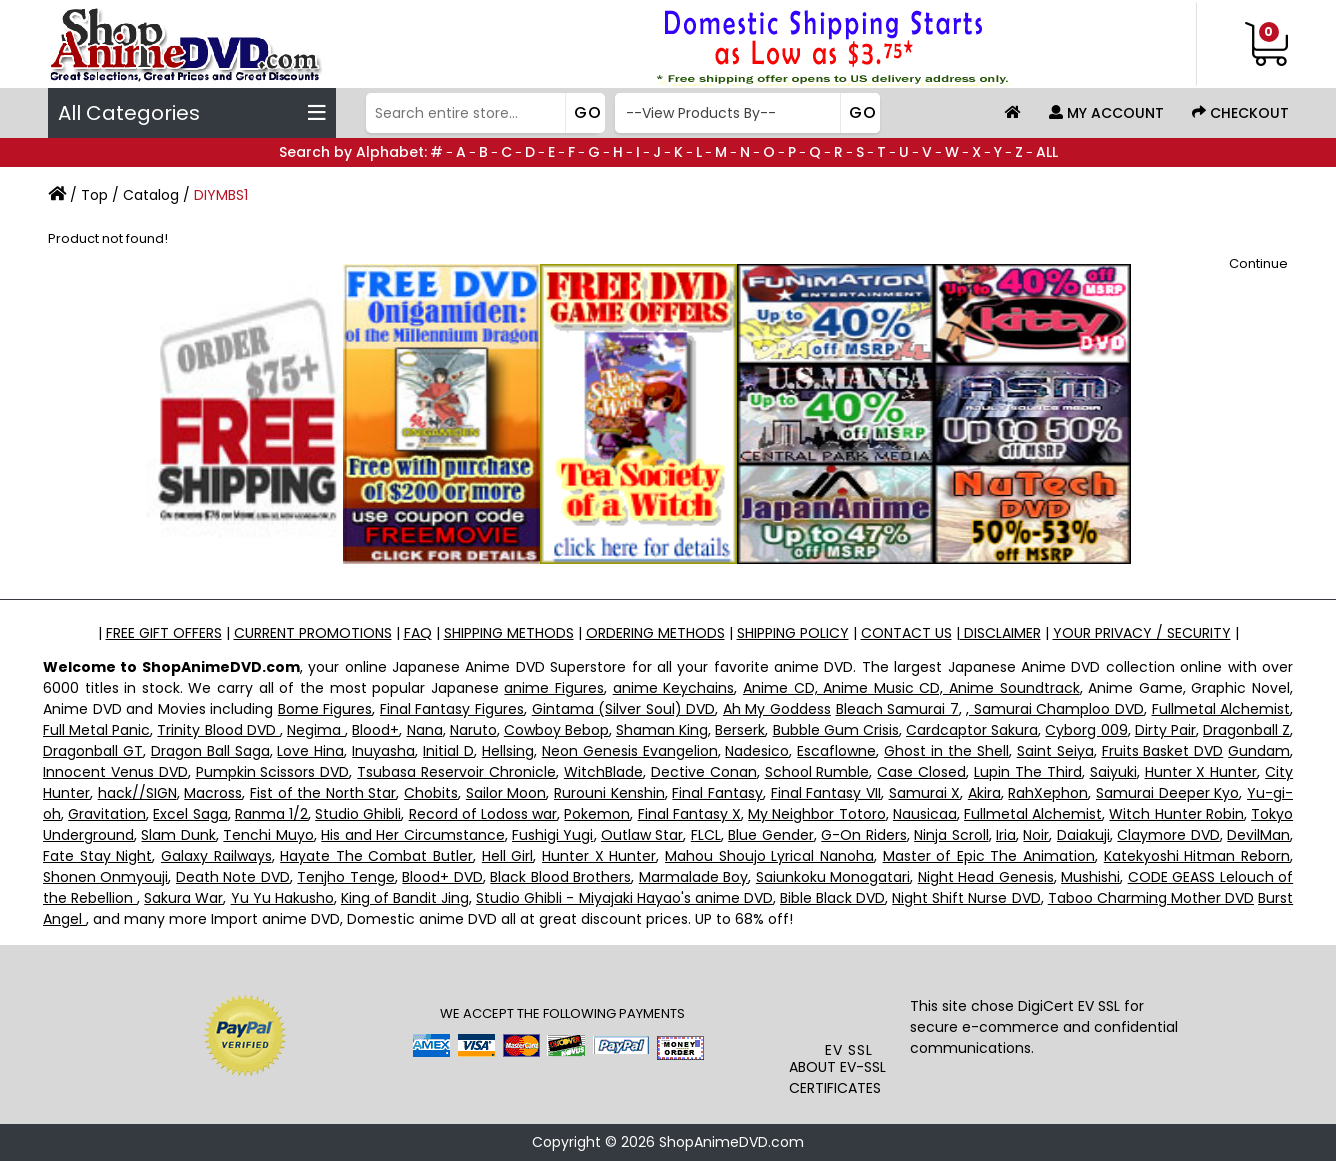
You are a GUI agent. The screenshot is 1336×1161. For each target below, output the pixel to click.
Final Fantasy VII (826, 793)
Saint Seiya (1055, 751)
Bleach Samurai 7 (897, 709)
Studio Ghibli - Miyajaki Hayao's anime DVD (624, 898)
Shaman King (662, 730)
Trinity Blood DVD (218, 730)
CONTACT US (906, 633)
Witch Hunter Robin (1176, 814)
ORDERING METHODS (655, 633)
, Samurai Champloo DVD (1055, 709)
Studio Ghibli (358, 814)
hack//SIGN (137, 793)
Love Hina (310, 751)
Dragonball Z (1246, 730)
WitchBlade (603, 772)
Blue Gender (770, 835)
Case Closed (921, 772)
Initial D (448, 751)
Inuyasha (383, 751)
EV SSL (849, 1050)
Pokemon (597, 814)
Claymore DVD (1168, 835)
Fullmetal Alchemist (1221, 709)
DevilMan (1258, 835)
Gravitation (107, 814)
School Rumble (817, 772)
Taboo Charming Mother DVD (1151, 898)
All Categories (192, 113)
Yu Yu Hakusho (282, 898)
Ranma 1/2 (271, 814)
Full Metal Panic (96, 730)
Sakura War (183, 898)
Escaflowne (836, 751)
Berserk (740, 730)
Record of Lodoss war (483, 814)
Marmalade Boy (693, 877)
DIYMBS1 (221, 195)
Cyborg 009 (1086, 730)
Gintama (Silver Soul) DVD (624, 709)
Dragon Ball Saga (210, 751)
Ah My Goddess (777, 709)
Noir (1036, 835)
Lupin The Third (1028, 772)
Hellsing (508, 751)
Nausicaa (925, 814)
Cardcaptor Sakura (972, 730)
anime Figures (554, 688)
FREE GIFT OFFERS (164, 633)
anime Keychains (674, 688)
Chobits (431, 793)
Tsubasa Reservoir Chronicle (456, 772)
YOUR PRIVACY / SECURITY (1142, 633)
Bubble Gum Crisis (836, 730)
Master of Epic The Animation (989, 856)
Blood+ (375, 730)
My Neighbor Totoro (816, 814)
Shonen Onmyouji (105, 877)
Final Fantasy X (689, 814)
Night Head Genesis (986, 877)
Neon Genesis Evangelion (630, 751)
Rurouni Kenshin (609, 793)
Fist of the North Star (323, 793)
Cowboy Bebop (556, 730)
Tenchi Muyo (268, 835)
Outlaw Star (642, 835)
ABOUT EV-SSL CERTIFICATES (837, 1077)
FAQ (418, 633)
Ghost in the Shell (946, 751)
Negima (316, 730)
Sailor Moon (506, 793)
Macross (213, 793)
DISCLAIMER (1000, 633)
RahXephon (1048, 793)
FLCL (706, 835)
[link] (849, 999)
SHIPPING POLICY (793, 633)
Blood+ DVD (442, 877)
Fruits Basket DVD (1163, 751)
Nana (425, 730)
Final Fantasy (717, 793)
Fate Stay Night (97, 856)
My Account (1106, 113)
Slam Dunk (178, 835)
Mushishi (1090, 877)
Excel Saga (190, 814)
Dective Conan (704, 772)
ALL (1047, 152)
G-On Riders (863, 835)
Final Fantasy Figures (452, 709)
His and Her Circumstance (412, 835)
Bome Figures (325, 709)
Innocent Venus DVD (115, 772)
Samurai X (925, 793)
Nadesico (757, 751)
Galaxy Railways (216, 856)
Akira (984, 793)
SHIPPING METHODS (509, 633)
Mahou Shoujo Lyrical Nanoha (769, 856)
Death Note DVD (233, 877)
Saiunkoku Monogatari (833, 877)
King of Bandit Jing (405, 898)
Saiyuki (1113, 772)
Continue (1258, 263)
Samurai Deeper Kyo (1167, 793)
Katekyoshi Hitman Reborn (1197, 856)
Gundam (1259, 751)
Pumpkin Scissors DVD (273, 772)
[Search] (483, 113)
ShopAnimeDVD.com (731, 1142)
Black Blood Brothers (560, 877)
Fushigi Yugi (552, 835)
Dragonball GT (93, 751)
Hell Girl (508, 856)
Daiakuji (1083, 835)
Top (94, 195)
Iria (1006, 835)
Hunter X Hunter (1201, 772)
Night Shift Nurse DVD (966, 898)
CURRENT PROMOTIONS (313, 633)
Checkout (1240, 113)
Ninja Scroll (951, 835)
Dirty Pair (1165, 730)
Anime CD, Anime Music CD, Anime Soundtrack (911, 688)
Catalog (151, 195)
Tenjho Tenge (345, 877)
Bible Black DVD (832, 898)
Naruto (473, 730)
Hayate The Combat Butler (376, 856)
